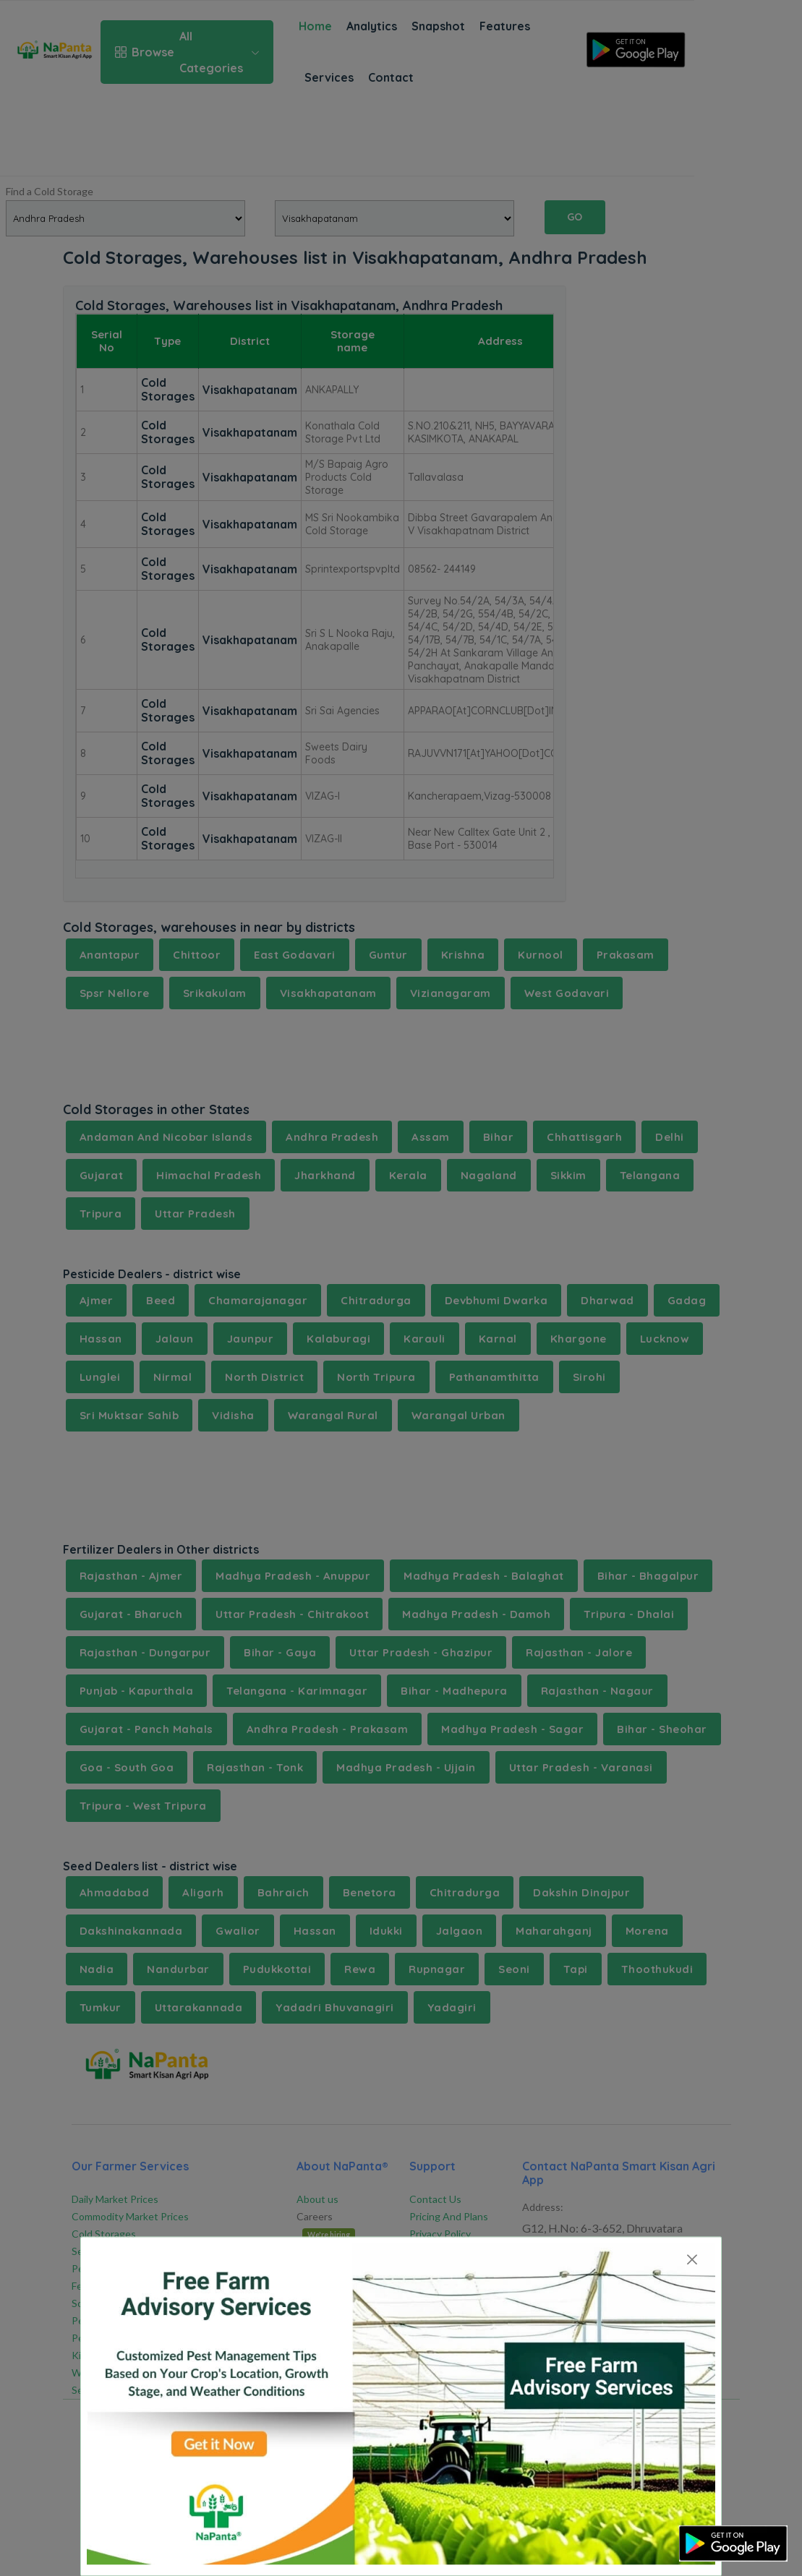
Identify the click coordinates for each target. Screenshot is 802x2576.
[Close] (691, 2259)
